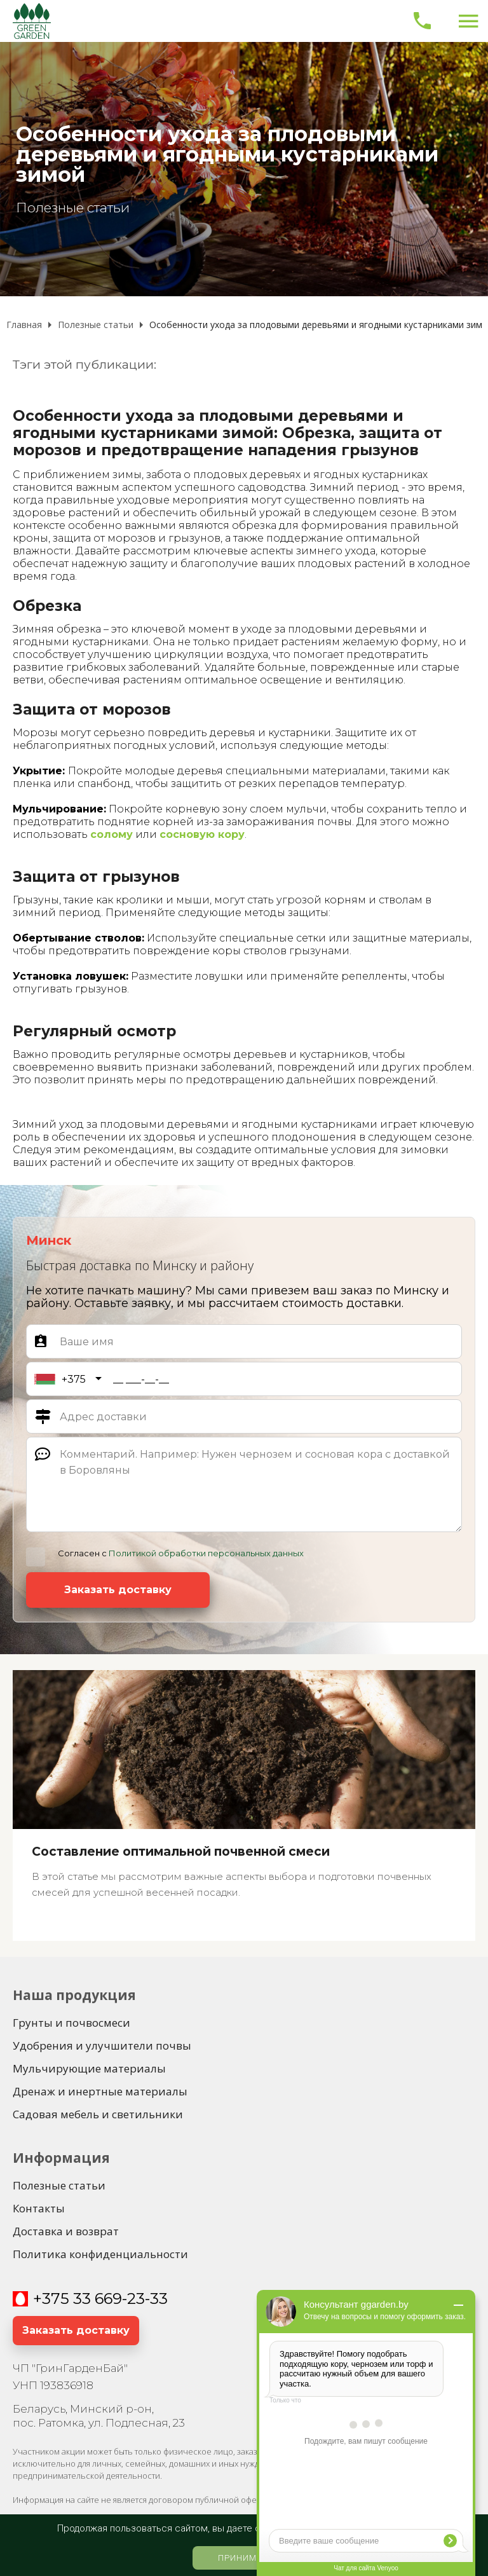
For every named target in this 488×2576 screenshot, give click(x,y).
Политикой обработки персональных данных (206, 1553)
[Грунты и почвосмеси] (71, 2023)
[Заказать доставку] (118, 1590)
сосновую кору (202, 834)
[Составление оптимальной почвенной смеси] (244, 1805)
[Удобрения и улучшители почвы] (102, 2046)
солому (111, 834)
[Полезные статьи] (59, 2185)
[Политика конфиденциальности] (100, 2254)
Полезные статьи (73, 208)
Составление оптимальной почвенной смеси (181, 1852)
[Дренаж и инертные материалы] (100, 2091)
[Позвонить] (421, 21)
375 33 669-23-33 (105, 2298)
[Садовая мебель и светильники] (98, 2114)
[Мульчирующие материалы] (89, 2068)
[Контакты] (39, 2208)
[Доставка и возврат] (66, 2231)
